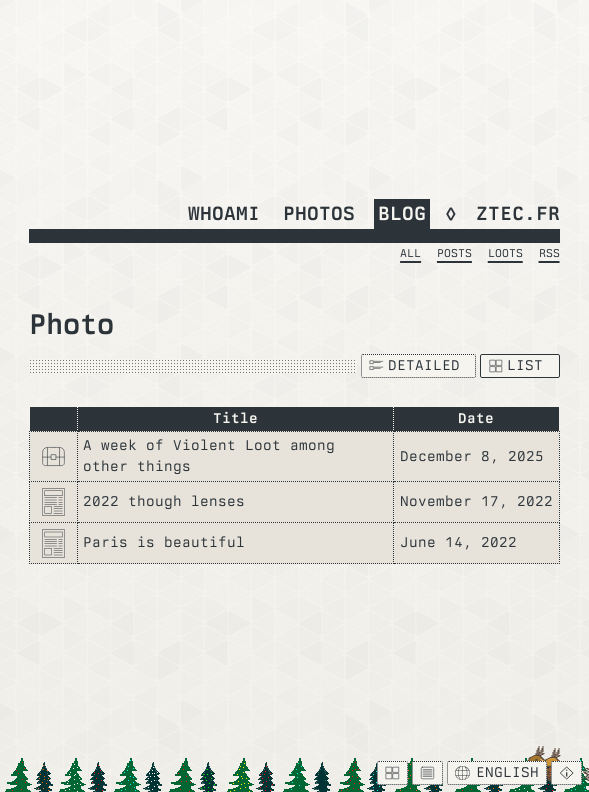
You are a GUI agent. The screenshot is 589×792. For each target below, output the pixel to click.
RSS (549, 253)
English (496, 772)
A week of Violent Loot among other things (209, 456)
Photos (319, 213)
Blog (402, 213)
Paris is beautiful (164, 542)
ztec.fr (518, 213)
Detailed (414, 365)
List (516, 365)
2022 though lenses (164, 501)
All (410, 253)
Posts (454, 253)
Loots (505, 253)
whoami (224, 213)
